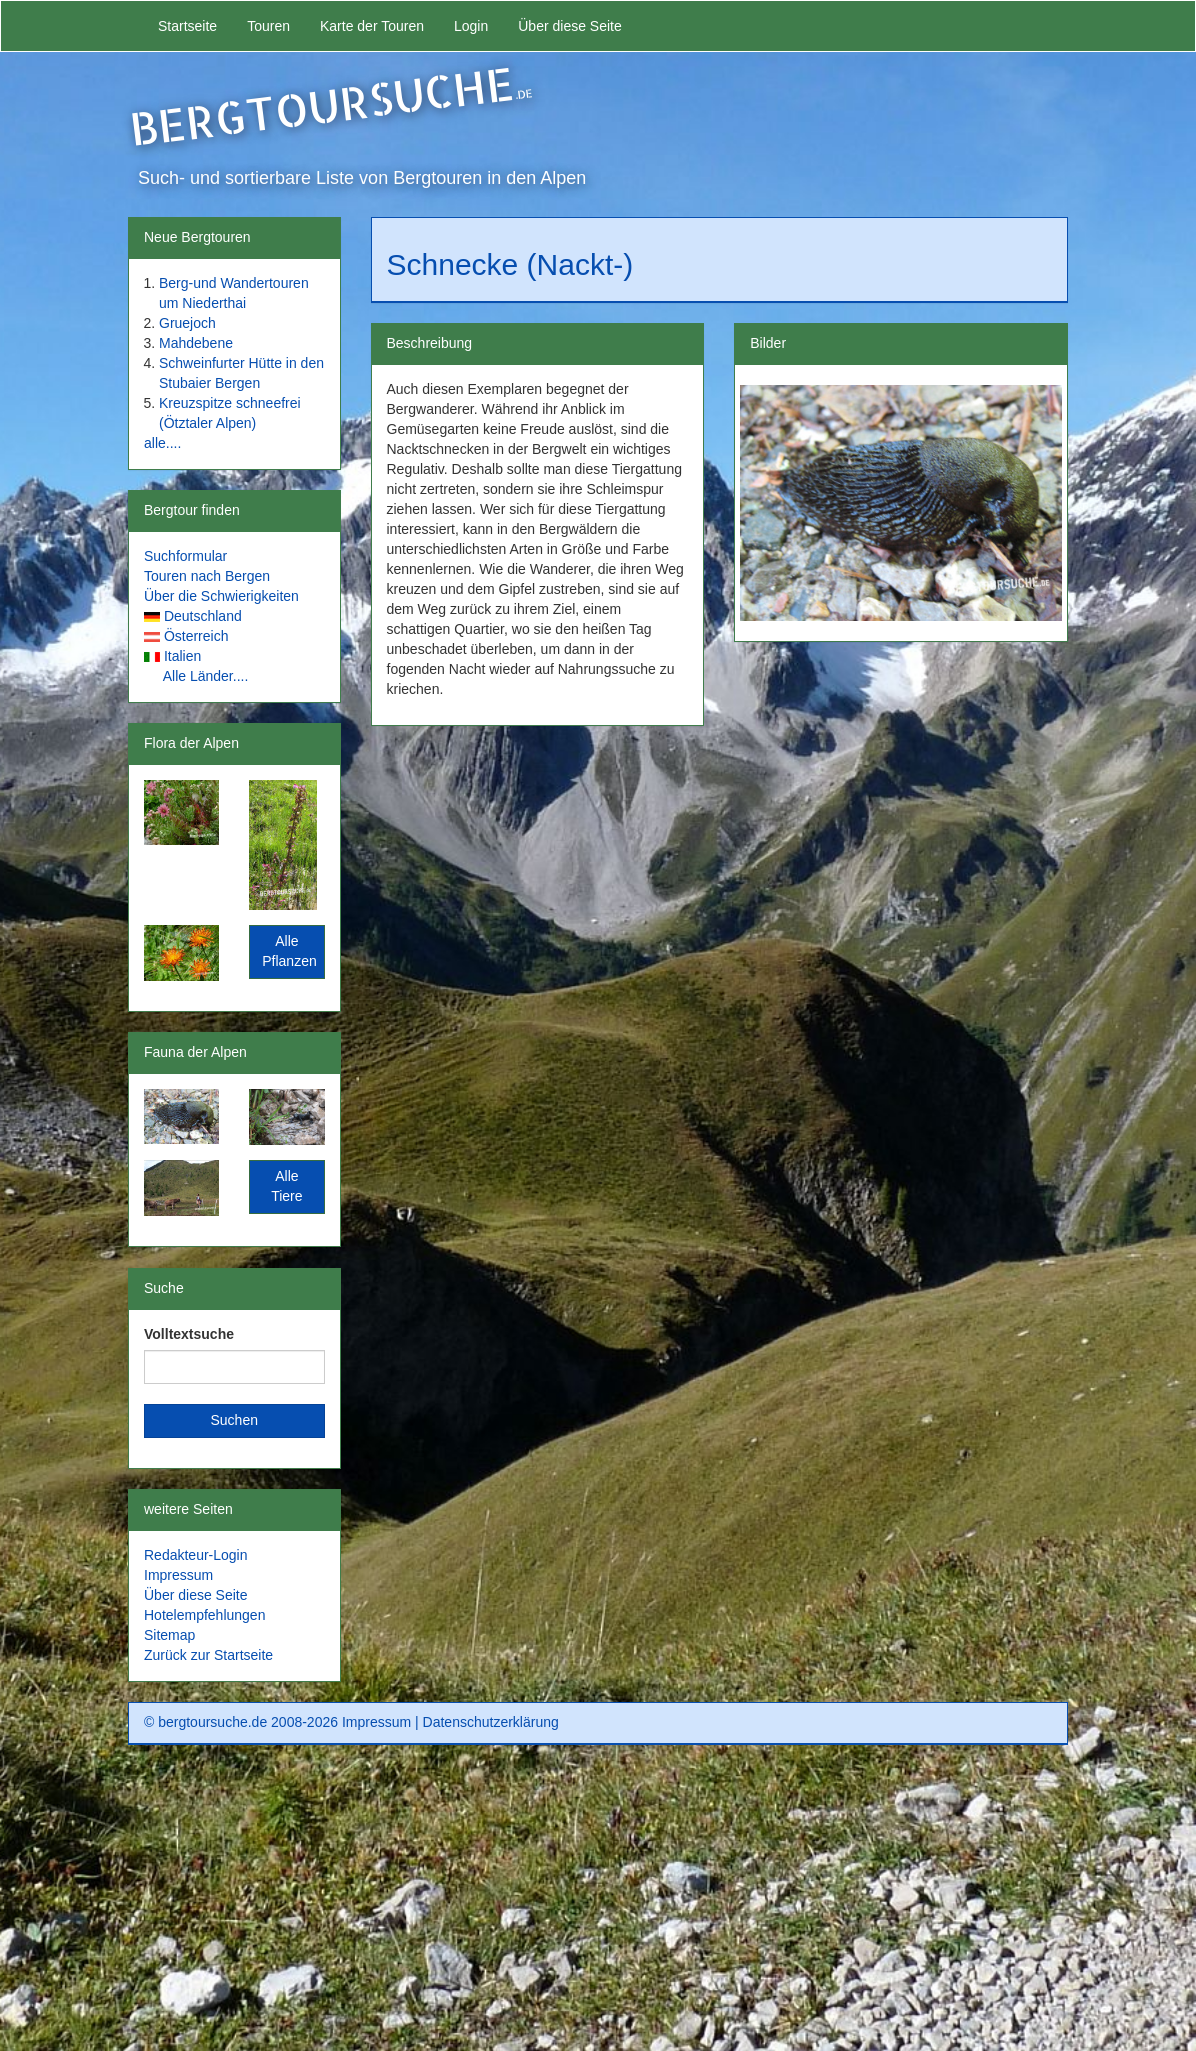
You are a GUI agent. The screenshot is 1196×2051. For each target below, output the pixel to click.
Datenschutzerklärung (491, 1722)
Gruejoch (187, 323)
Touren (268, 26)
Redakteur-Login (196, 1555)
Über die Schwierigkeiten (221, 596)
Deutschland (203, 616)
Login (471, 26)
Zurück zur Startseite (208, 1655)
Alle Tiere (286, 1186)
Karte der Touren (372, 26)
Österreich (196, 636)
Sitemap (169, 1635)
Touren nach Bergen (207, 576)
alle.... (162, 443)
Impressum (178, 1575)
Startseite (187, 26)
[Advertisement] (598, 1905)
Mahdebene (196, 343)
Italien (182, 656)
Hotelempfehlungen (204, 1615)
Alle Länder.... (206, 676)
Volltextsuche (189, 1334)
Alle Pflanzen (289, 951)
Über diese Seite (570, 26)
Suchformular (185, 556)
